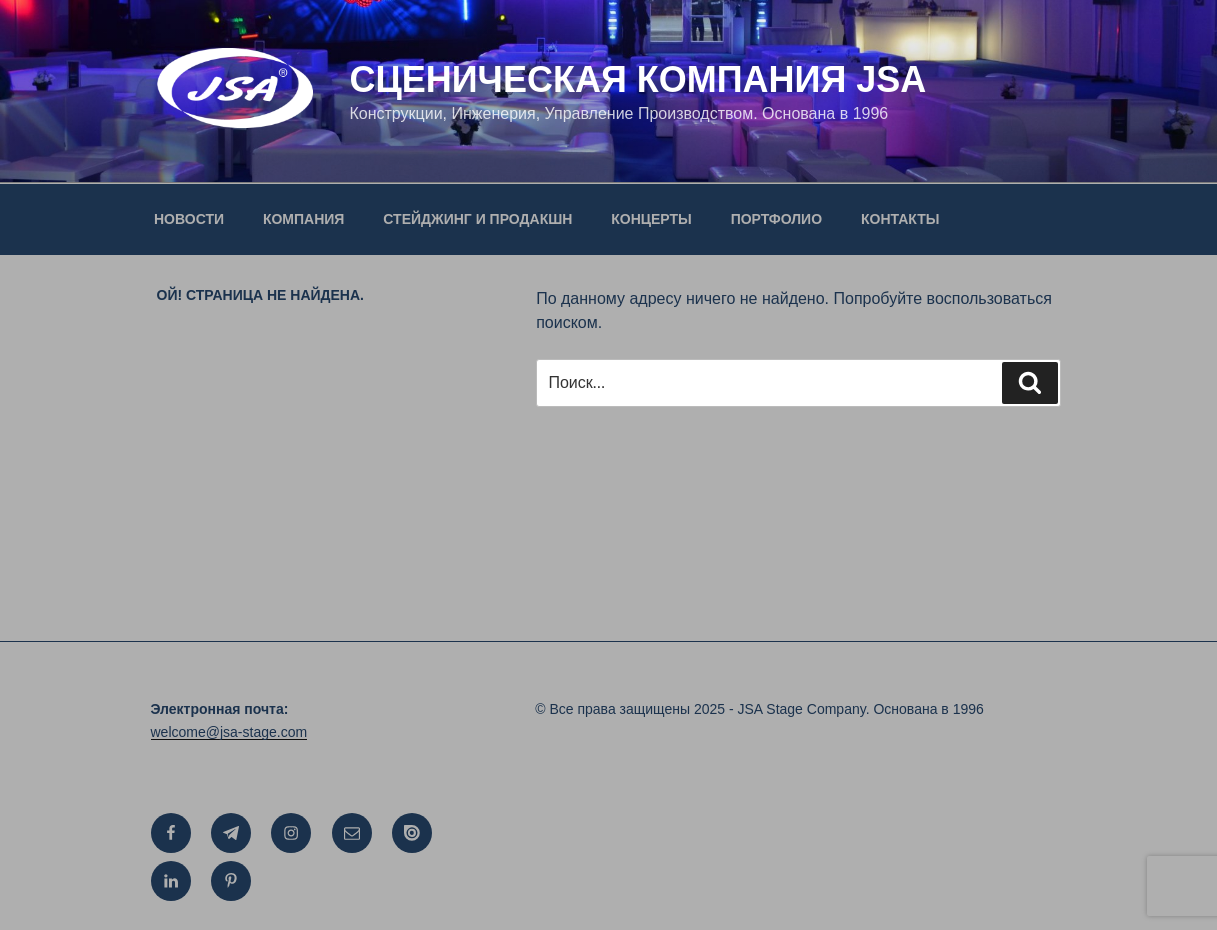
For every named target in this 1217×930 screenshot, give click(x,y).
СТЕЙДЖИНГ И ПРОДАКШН (477, 219)
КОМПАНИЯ (304, 219)
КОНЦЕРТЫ (651, 219)
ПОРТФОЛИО (776, 219)
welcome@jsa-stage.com (229, 732)
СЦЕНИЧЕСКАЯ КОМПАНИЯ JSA (637, 79)
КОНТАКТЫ (900, 219)
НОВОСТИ (189, 219)
